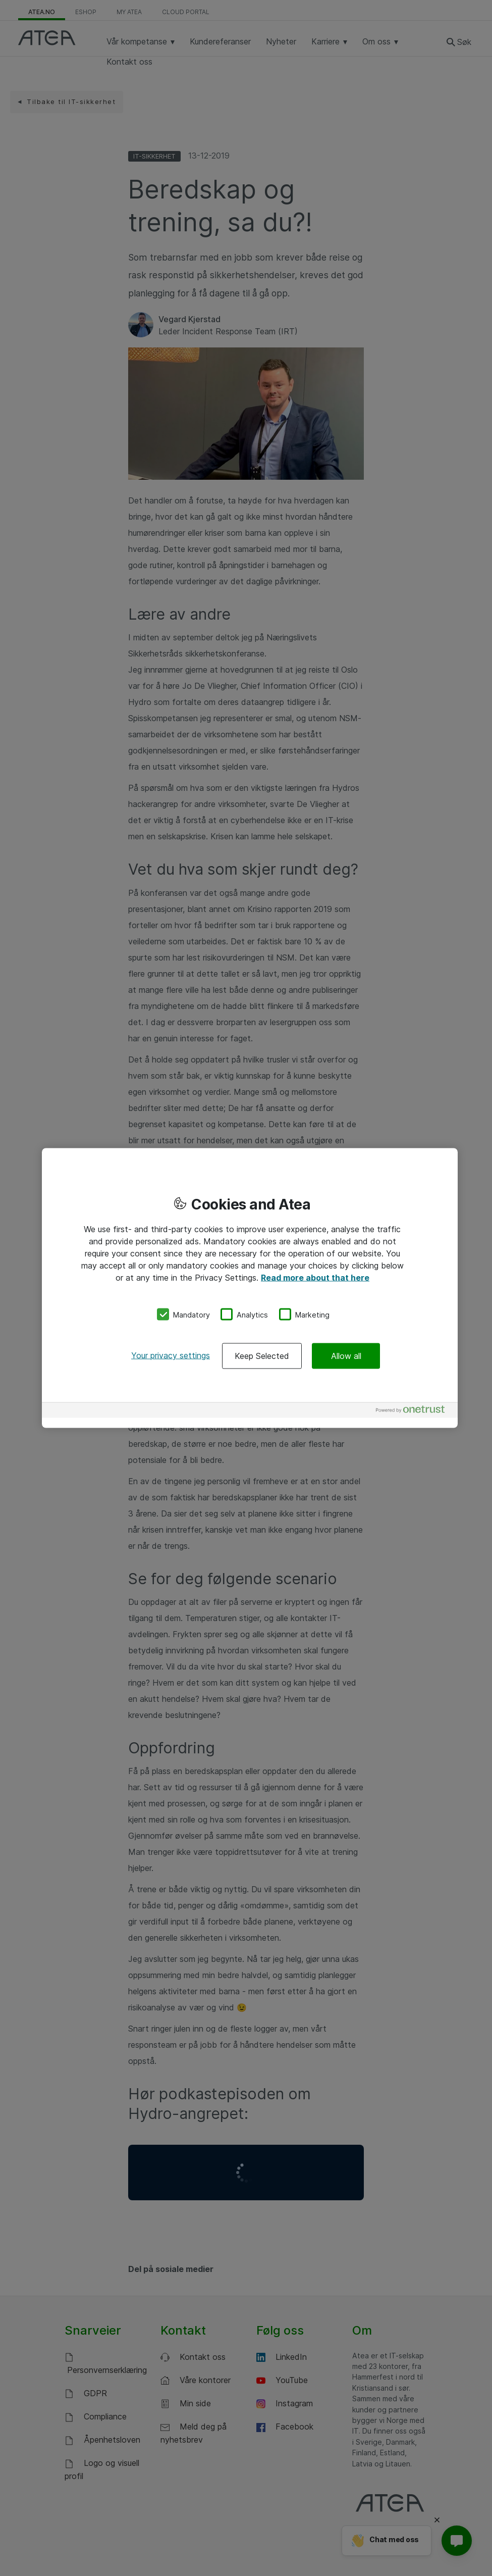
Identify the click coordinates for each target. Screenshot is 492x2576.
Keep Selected (262, 1356)
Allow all (346, 1356)
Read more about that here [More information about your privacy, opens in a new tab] (315, 1277)
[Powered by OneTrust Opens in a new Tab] (414, 1411)
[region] (250, 1288)
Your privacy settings (170, 1355)
